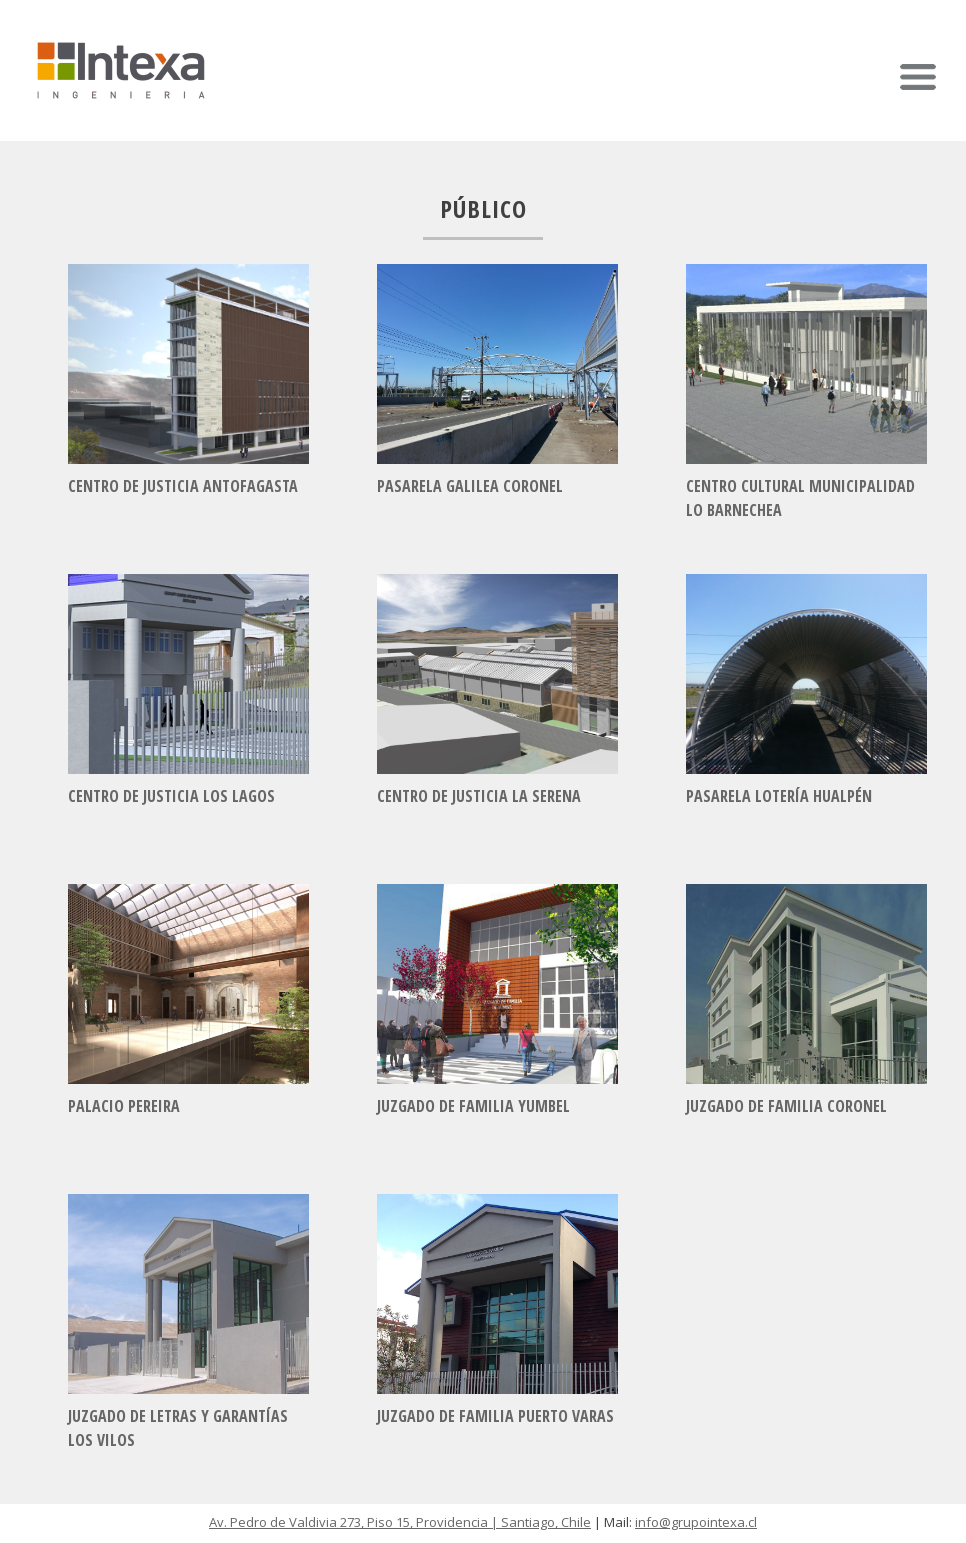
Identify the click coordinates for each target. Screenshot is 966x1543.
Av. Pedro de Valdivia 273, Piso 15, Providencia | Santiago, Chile (400, 1522)
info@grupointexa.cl (696, 1522)
